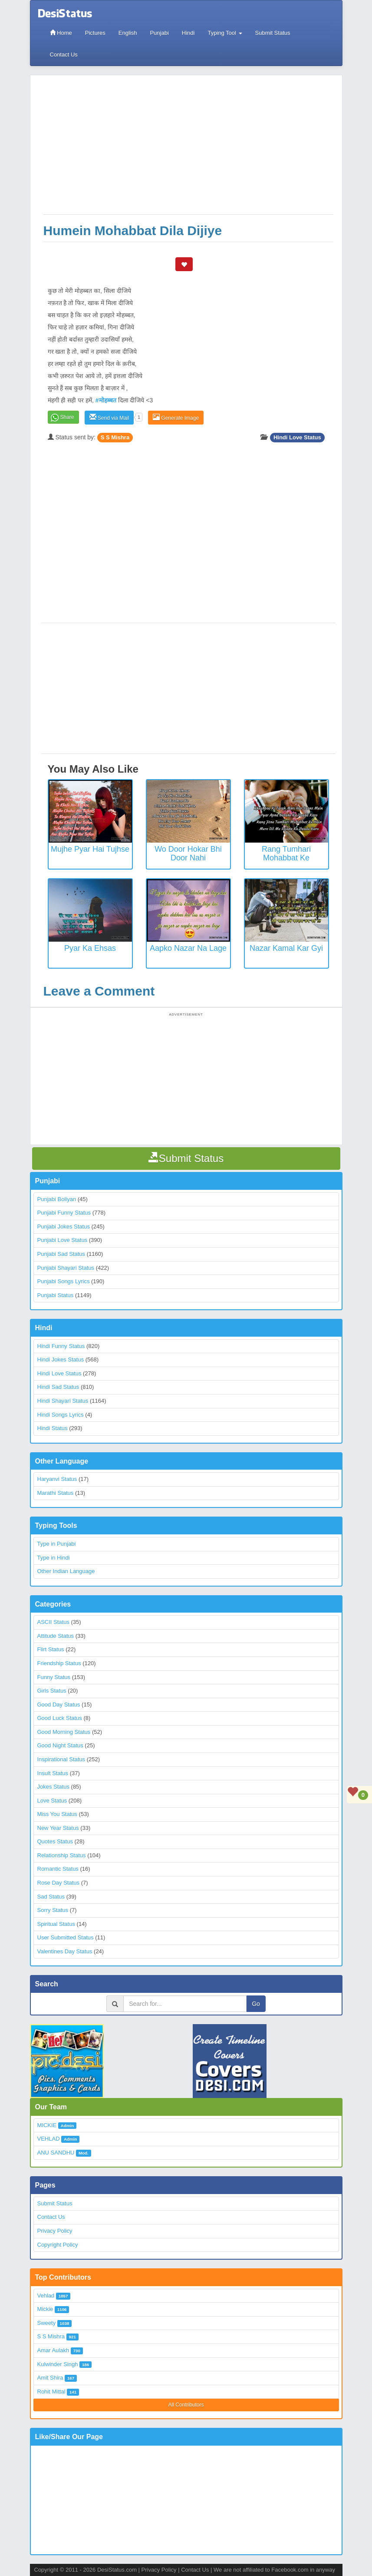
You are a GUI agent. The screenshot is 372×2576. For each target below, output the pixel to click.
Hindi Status (52, 1428)
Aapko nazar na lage (188, 948)
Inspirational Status (61, 1759)
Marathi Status (55, 1493)
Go (256, 2003)
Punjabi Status (55, 1295)
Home (61, 33)
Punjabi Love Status (62, 1240)
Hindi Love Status (297, 437)
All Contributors (186, 2405)
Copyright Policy (57, 2244)
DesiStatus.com (117, 2569)
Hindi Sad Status (58, 1387)
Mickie (45, 2309)
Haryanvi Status (57, 1479)
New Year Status (58, 1828)
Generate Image (176, 417)
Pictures (95, 33)
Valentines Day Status (64, 1951)
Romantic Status (58, 1869)
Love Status (52, 1800)
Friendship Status (59, 1663)
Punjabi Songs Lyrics (63, 1281)
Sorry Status (53, 1910)
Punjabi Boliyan (56, 1199)
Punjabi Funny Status (64, 1212)
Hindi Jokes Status (60, 1359)
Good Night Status (60, 1745)
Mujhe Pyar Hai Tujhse (90, 849)
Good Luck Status (59, 1718)
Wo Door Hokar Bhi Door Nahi (188, 853)
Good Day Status (58, 1704)
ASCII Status (53, 1622)
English (128, 33)
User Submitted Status (65, 1937)
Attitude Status (55, 1636)
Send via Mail (109, 417)
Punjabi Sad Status (61, 1254)
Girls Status (51, 1690)
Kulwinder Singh (57, 2364)
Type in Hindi (53, 1557)
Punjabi (159, 33)
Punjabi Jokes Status (63, 1226)
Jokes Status (53, 1786)
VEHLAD (48, 2138)
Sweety (46, 2323)
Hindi (188, 33)
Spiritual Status (56, 1924)
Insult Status (53, 1773)
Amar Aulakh (53, 2350)
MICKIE (47, 2125)
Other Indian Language (66, 1571)
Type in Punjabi (56, 1543)
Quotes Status (55, 1841)
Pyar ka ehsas (90, 948)
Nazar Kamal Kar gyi (286, 948)
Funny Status (54, 1677)
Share (67, 417)
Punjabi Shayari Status (66, 1268)
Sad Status (51, 1896)
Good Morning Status (64, 1732)
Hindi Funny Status (61, 1346)
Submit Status (272, 33)
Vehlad (46, 2295)
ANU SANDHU (56, 2152)
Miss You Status (57, 1814)
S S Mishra (115, 437)
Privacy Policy (54, 2230)
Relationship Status (61, 1855)
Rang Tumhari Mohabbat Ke (286, 853)
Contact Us (64, 54)
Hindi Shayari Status (63, 1401)
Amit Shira (50, 2377)
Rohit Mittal (51, 2391)
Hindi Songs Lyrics (60, 1414)
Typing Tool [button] (224, 33)
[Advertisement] (188, 149)
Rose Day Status (58, 1882)
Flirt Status (50, 1649)
